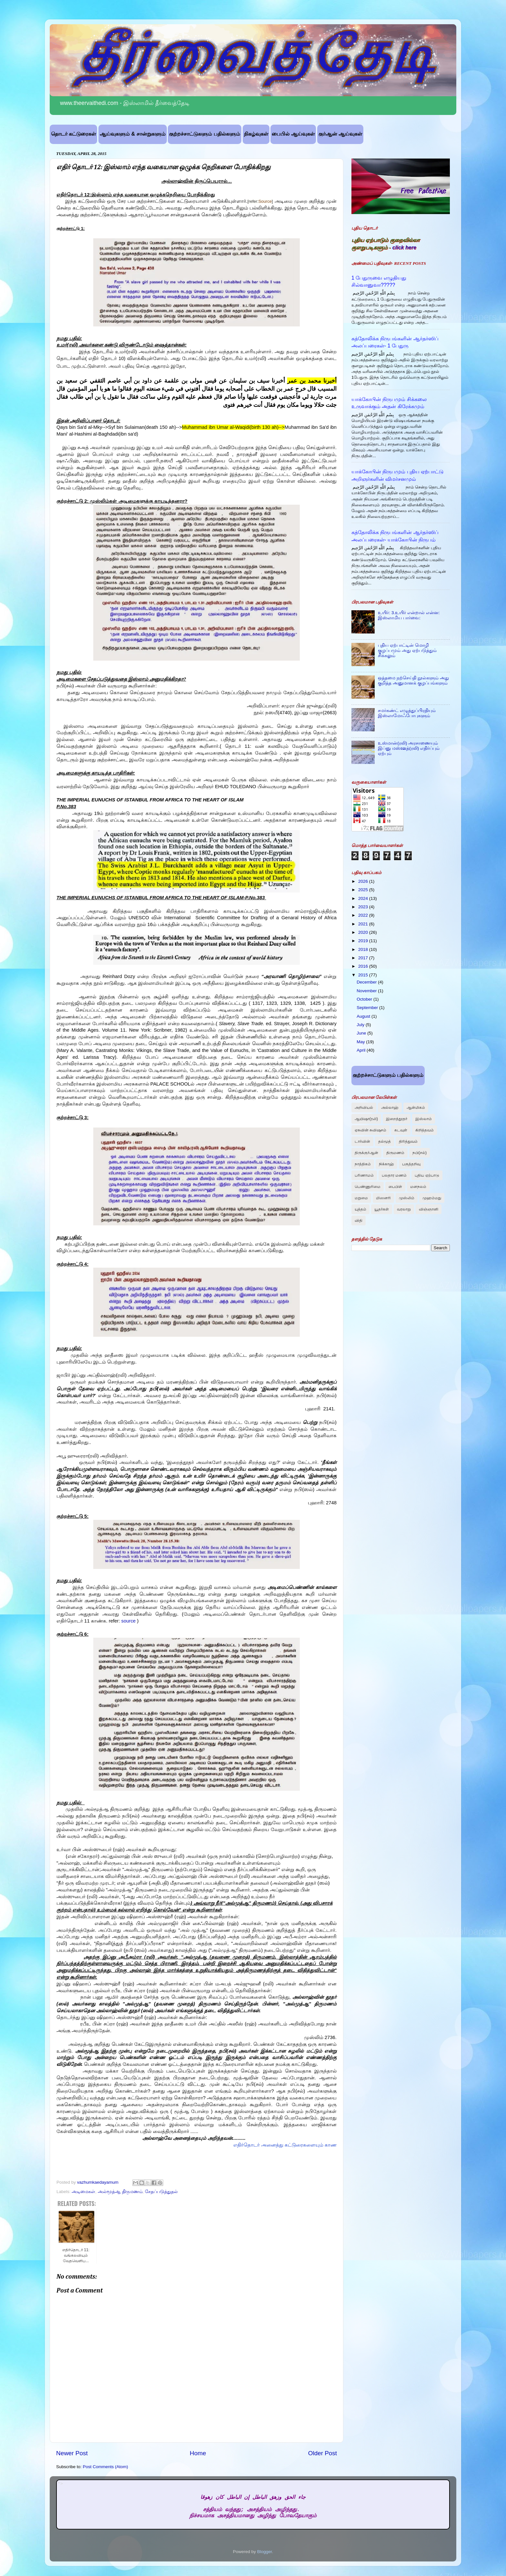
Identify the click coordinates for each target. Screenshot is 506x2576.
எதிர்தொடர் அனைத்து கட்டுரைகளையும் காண (285, 2145)
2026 (363, 881)
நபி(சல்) (419, 1152)
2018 (363, 949)
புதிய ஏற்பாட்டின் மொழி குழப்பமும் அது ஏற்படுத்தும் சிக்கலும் (407, 650)
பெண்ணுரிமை (367, 1186)
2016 (363, 966)
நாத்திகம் (363, 1164)
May (361, 1041)
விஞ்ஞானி (428, 1209)
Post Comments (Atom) (105, 2466)
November (367, 990)
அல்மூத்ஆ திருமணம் (120, 2191)
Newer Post (72, 2453)
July (361, 1024)
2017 (363, 957)
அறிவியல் (364, 1107)
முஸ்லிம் (406, 1198)
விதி (358, 1220)
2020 (363, 932)
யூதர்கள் (381, 1209)
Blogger (264, 2551)
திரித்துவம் (408, 1141)
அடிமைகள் (83, 2191)
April (362, 1050)
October (365, 999)
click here (404, 247)
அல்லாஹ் (390, 1107)
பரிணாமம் (364, 1175)
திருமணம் (395, 1152)
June (362, 1033)
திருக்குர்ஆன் (366, 1152)
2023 (363, 906)
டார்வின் (362, 1141)
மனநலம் (418, 1186)
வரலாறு (404, 1209)
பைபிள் (395, 1186)
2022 (363, 915)
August (364, 1016)
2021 (363, 924)
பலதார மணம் (394, 1175)
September (368, 1007)
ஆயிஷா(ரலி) (366, 1119)
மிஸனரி (383, 1198)
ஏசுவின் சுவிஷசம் (370, 1130)
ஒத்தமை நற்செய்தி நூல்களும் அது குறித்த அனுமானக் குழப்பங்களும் (413, 680)
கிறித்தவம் (424, 1130)
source (128, 1620)
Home (198, 2453)
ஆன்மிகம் (416, 1107)
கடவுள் (400, 1130)
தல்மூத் (384, 1141)
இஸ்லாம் (423, 1119)
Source (265, 201)
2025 (363, 889)
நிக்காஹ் (386, 1164)
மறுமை (361, 1198)
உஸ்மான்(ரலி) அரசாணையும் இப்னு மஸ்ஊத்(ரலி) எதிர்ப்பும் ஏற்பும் (409, 748)
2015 (363, 975)
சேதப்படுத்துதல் (161, 2191)
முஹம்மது (431, 1198)
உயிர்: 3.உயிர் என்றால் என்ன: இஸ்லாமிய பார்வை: (409, 615)
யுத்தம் (360, 1209)
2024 (363, 898)
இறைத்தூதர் (396, 1119)
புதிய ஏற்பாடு (427, 1175)
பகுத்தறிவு (411, 1164)
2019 (363, 940)
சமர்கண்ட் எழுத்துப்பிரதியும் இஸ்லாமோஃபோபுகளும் (407, 713)
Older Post (322, 2453)
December (367, 982)
